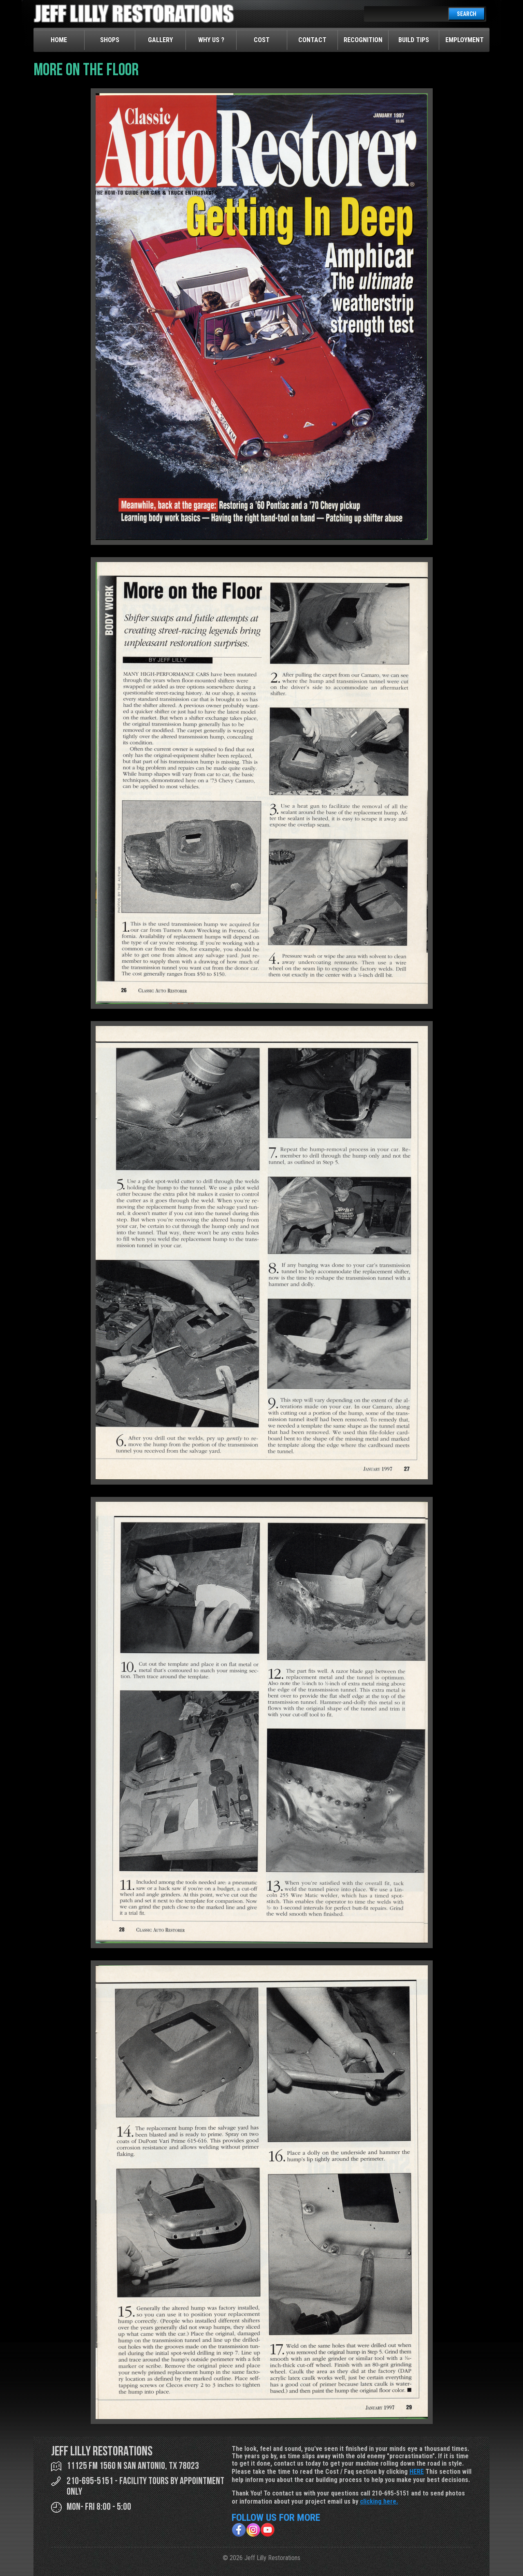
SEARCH (466, 14)
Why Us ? (211, 40)
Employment (464, 40)
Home (59, 40)
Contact (312, 40)
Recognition (363, 40)
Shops (109, 40)
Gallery (160, 40)
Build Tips (413, 40)
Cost (262, 40)
